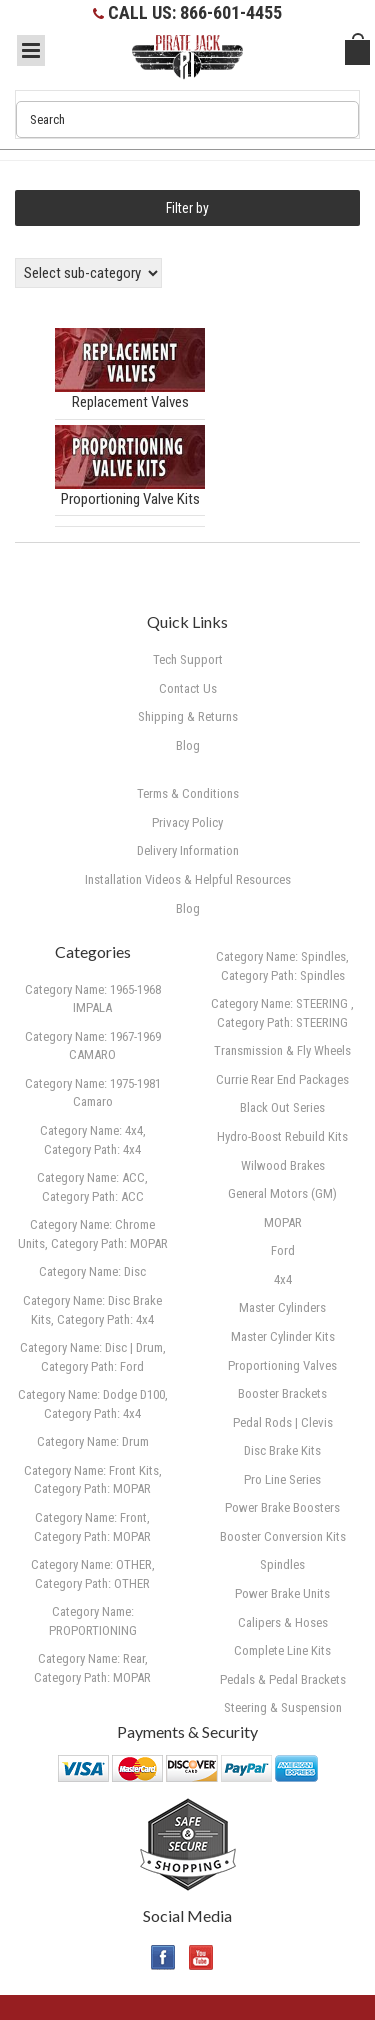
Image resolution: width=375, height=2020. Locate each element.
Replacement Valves (130, 402)
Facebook (163, 1957)
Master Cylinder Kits (283, 1336)
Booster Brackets (282, 1393)
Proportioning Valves (282, 1365)
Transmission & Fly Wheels (282, 1050)
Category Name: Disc (92, 1271)
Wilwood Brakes (283, 1165)
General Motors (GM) (282, 1193)
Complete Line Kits (282, 1650)
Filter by (187, 208)
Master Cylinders (282, 1307)
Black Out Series (282, 1107)
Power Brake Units (282, 1593)
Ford (283, 1250)
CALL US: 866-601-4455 (195, 12)
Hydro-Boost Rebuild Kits (282, 1136)
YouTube (201, 1957)
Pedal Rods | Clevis (283, 1422)
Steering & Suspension (283, 1707)
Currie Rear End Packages (282, 1079)
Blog (188, 908)
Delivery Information (188, 850)
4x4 (283, 1279)
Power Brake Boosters (282, 1507)
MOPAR (283, 1222)
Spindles (282, 1564)
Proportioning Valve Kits (130, 499)
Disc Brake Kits (282, 1450)
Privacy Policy (187, 822)
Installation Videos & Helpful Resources (188, 879)
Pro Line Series (282, 1479)
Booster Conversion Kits (283, 1536)
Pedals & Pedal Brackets (283, 1679)
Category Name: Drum (93, 1441)
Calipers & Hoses (283, 1622)
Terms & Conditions (188, 793)
